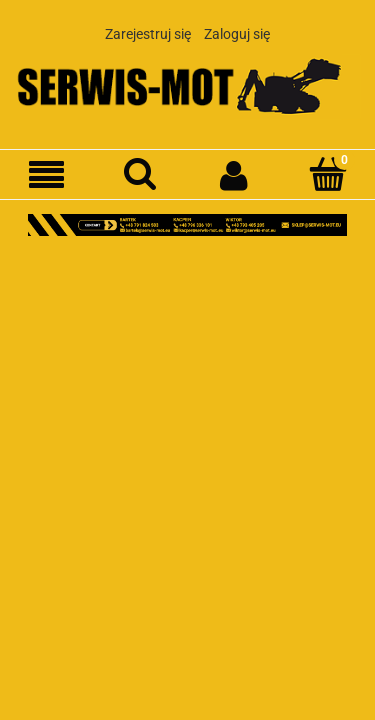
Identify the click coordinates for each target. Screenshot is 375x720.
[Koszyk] (328, 174)
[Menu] (47, 175)
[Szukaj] (141, 174)
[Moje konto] (235, 175)
